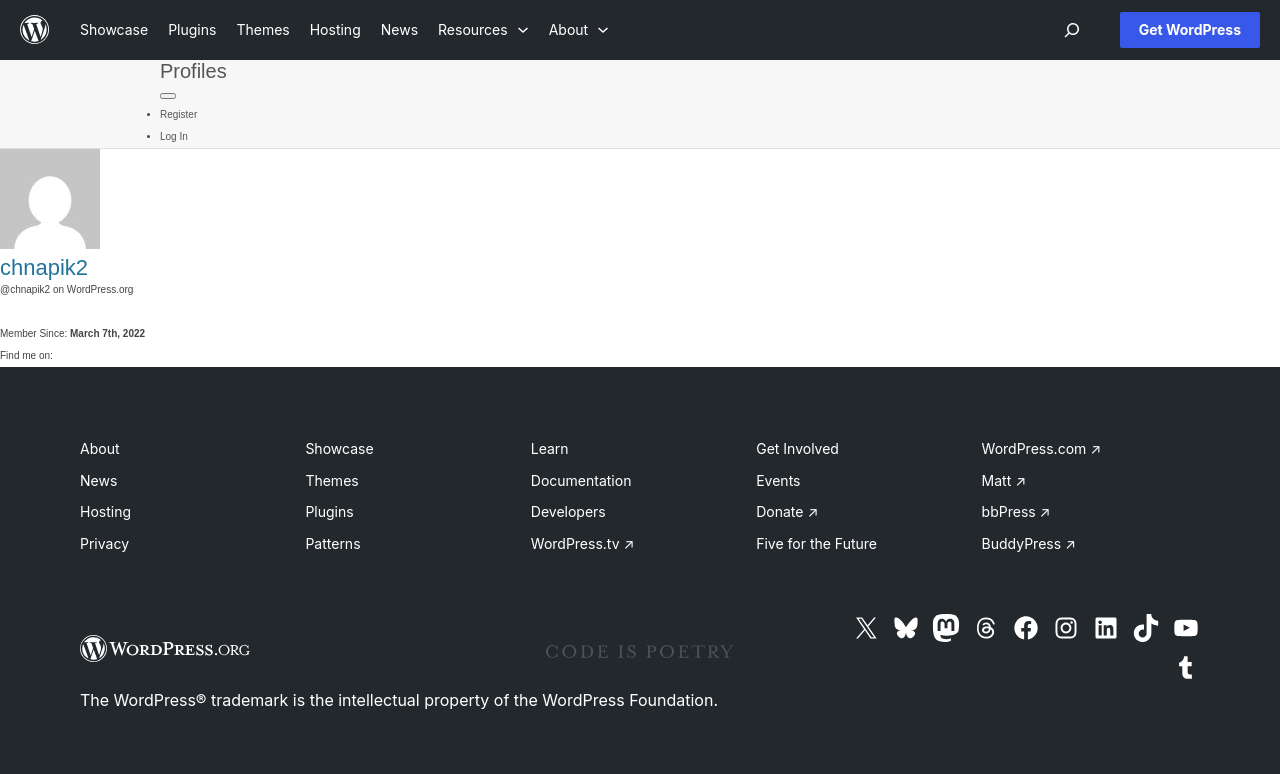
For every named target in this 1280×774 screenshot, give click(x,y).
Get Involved (797, 448)
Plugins (329, 511)
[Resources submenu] (483, 29)
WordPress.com (1042, 448)
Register (178, 114)
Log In (174, 136)
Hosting (105, 511)
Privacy (104, 543)
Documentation (581, 480)
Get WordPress (1190, 29)
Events (778, 480)
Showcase (339, 448)
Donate (787, 511)
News (98, 480)
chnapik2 (44, 267)
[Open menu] (1072, 30)
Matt (1004, 480)
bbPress (1016, 511)
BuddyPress (1029, 543)
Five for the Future (816, 543)
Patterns (332, 543)
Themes (331, 480)
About (99, 448)
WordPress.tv (583, 543)
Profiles (193, 71)
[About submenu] (579, 29)
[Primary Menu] (168, 96)
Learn (550, 448)
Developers (568, 511)
